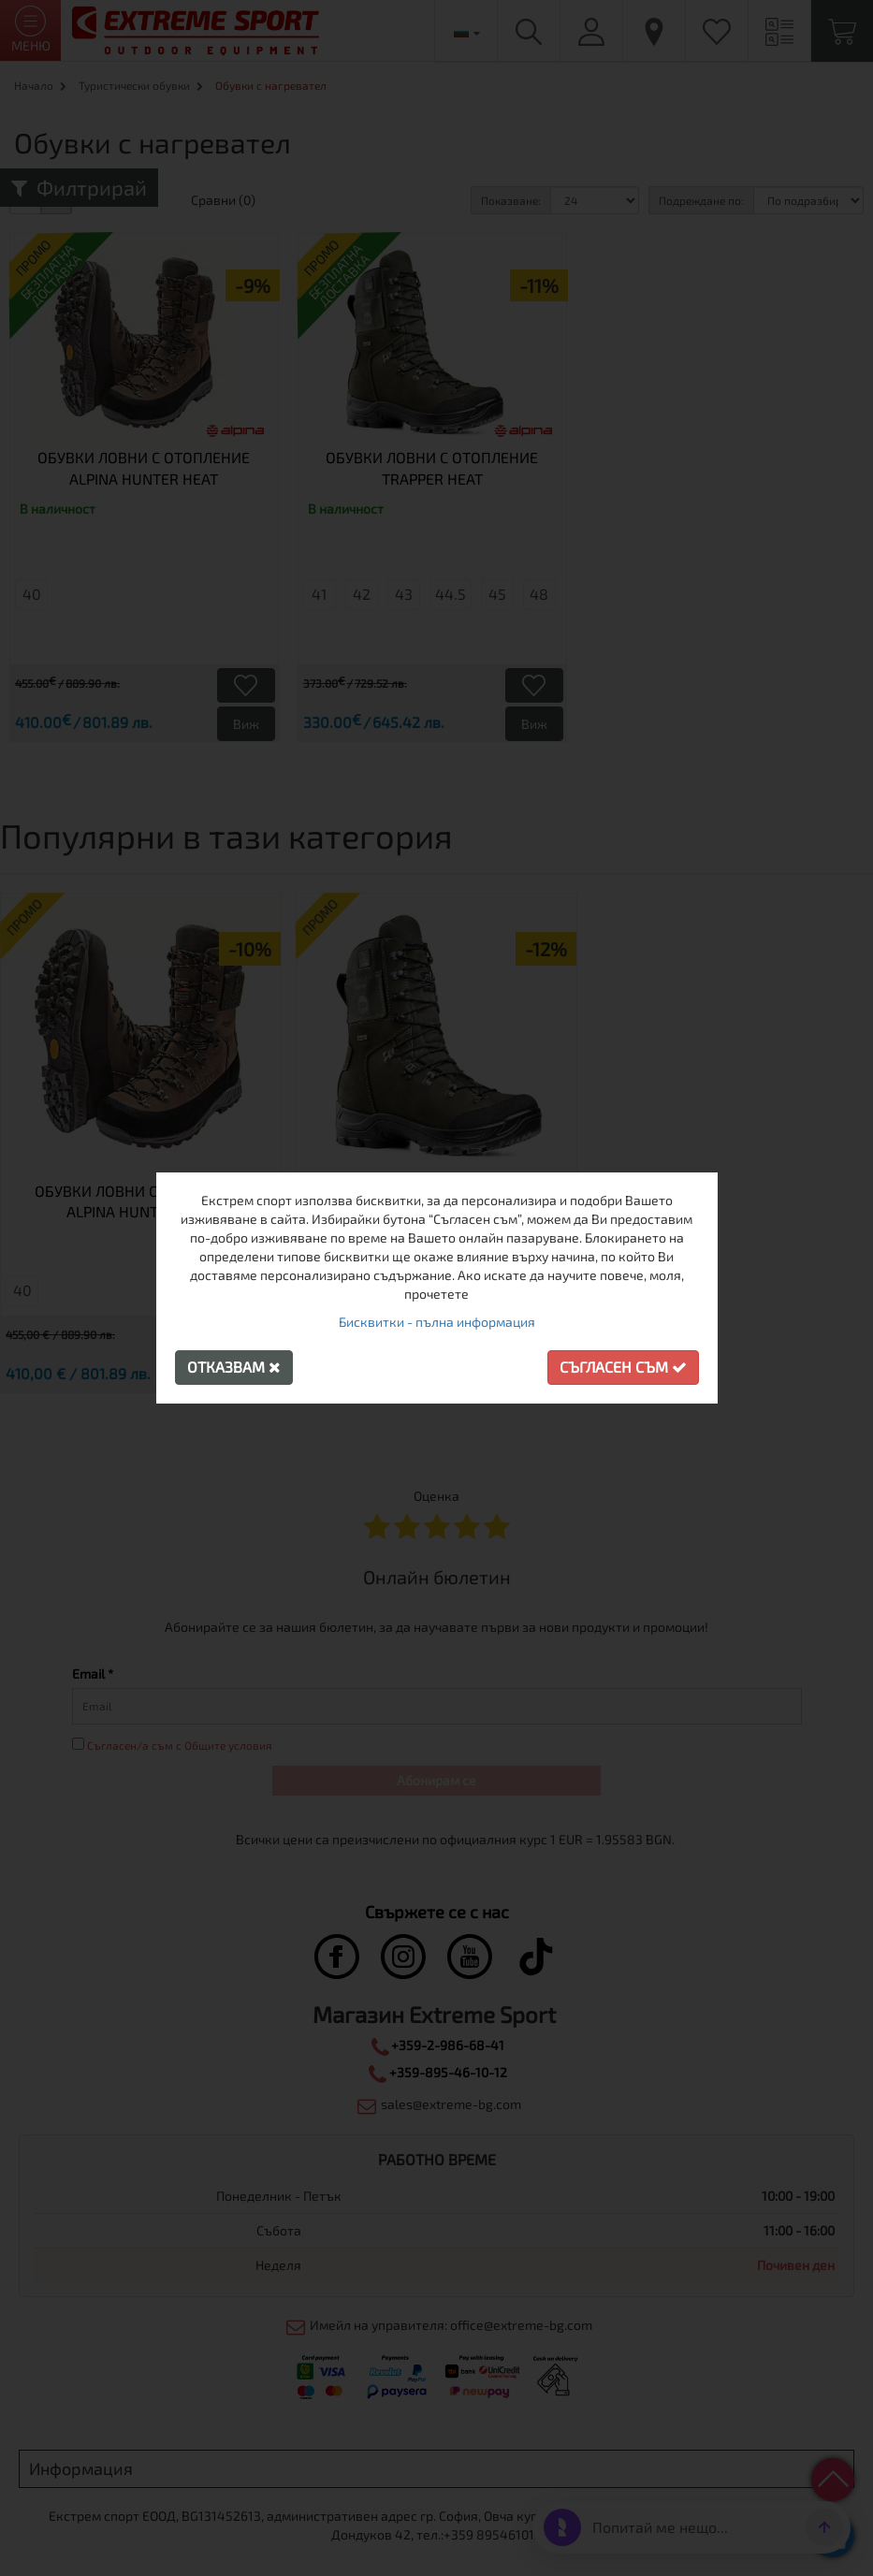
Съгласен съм (623, 1366)
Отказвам (234, 1366)
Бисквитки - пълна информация (437, 1322)
